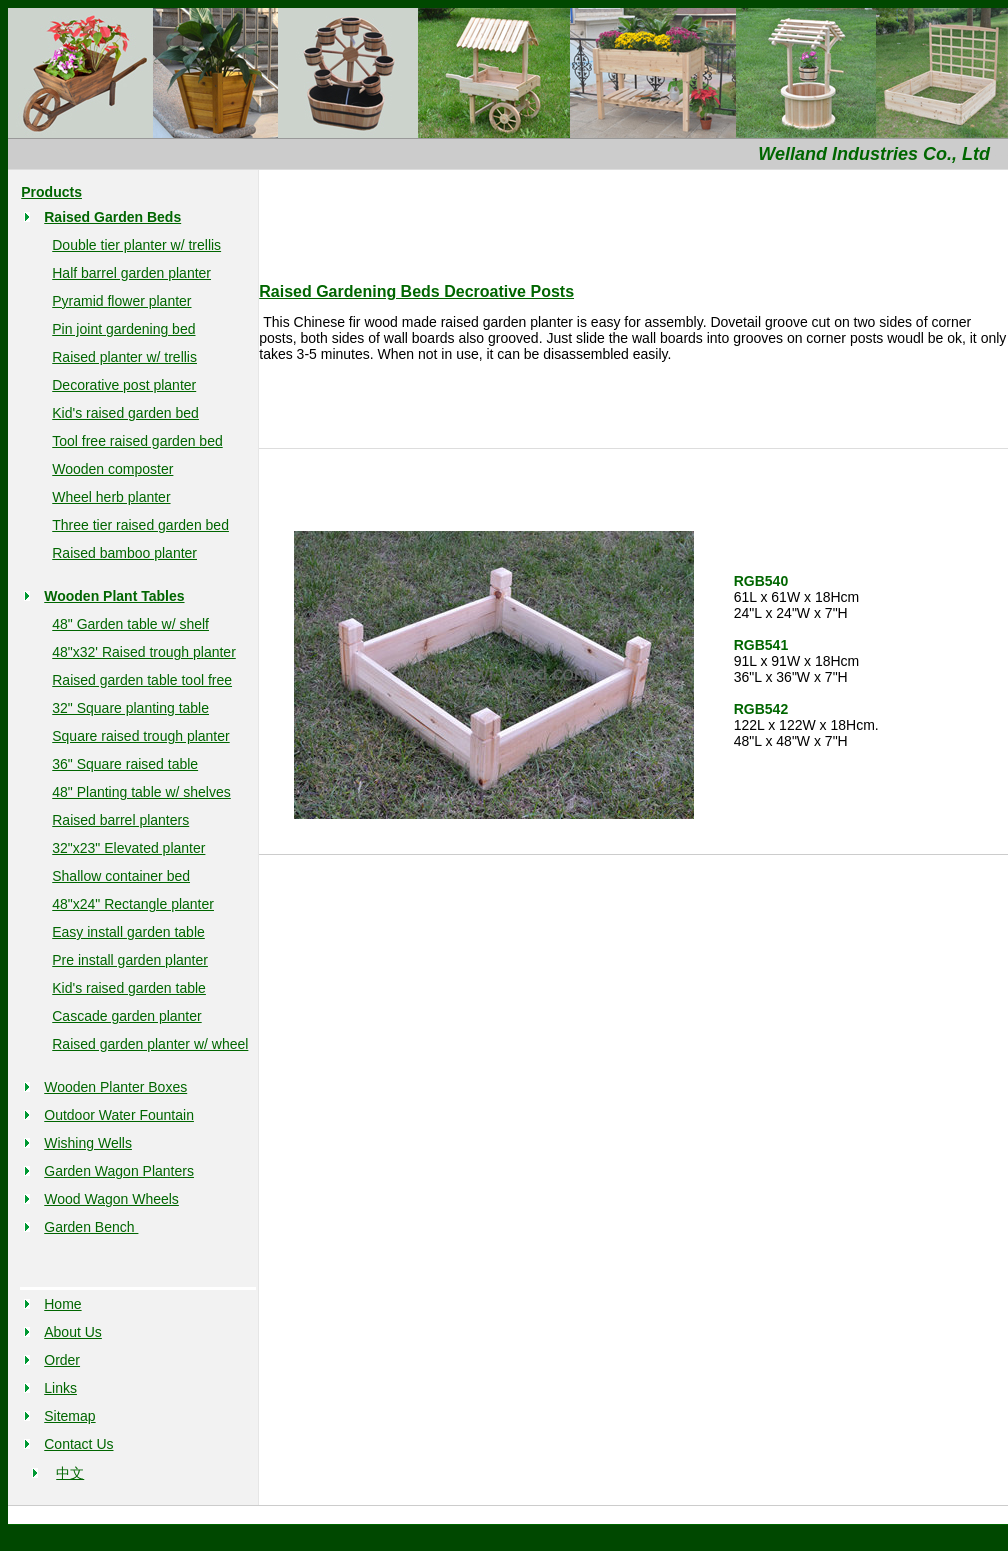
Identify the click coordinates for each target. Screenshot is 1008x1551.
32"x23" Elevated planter (128, 848)
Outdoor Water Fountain (119, 1115)
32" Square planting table (130, 708)
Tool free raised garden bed (137, 441)
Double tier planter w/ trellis (136, 245)
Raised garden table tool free (142, 680)
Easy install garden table (128, 932)
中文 (70, 1473)
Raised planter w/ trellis (124, 357)
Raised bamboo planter (124, 553)
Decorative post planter (124, 385)
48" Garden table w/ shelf (130, 624)
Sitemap (69, 1416)
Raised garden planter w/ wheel (150, 1044)
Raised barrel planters (120, 820)
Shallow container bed (121, 876)
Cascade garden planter (126, 1016)
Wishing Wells (88, 1143)
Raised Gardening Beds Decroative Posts (416, 291)
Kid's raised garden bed (125, 413)
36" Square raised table (125, 764)
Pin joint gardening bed (123, 329)
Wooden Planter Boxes (115, 1087)
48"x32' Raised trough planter (144, 652)
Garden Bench (91, 1227)
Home (62, 1304)
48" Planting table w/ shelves (141, 792)
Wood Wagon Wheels (111, 1199)
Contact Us (78, 1444)
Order (62, 1360)
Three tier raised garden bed (140, 525)
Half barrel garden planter (131, 273)
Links (60, 1388)
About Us (73, 1332)
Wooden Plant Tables (114, 596)
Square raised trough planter (140, 736)
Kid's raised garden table (129, 988)
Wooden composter (112, 469)
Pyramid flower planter (121, 301)
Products (51, 192)
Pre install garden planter (130, 960)
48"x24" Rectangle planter (133, 904)
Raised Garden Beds (112, 217)
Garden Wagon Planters (119, 1171)
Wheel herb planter (111, 497)
